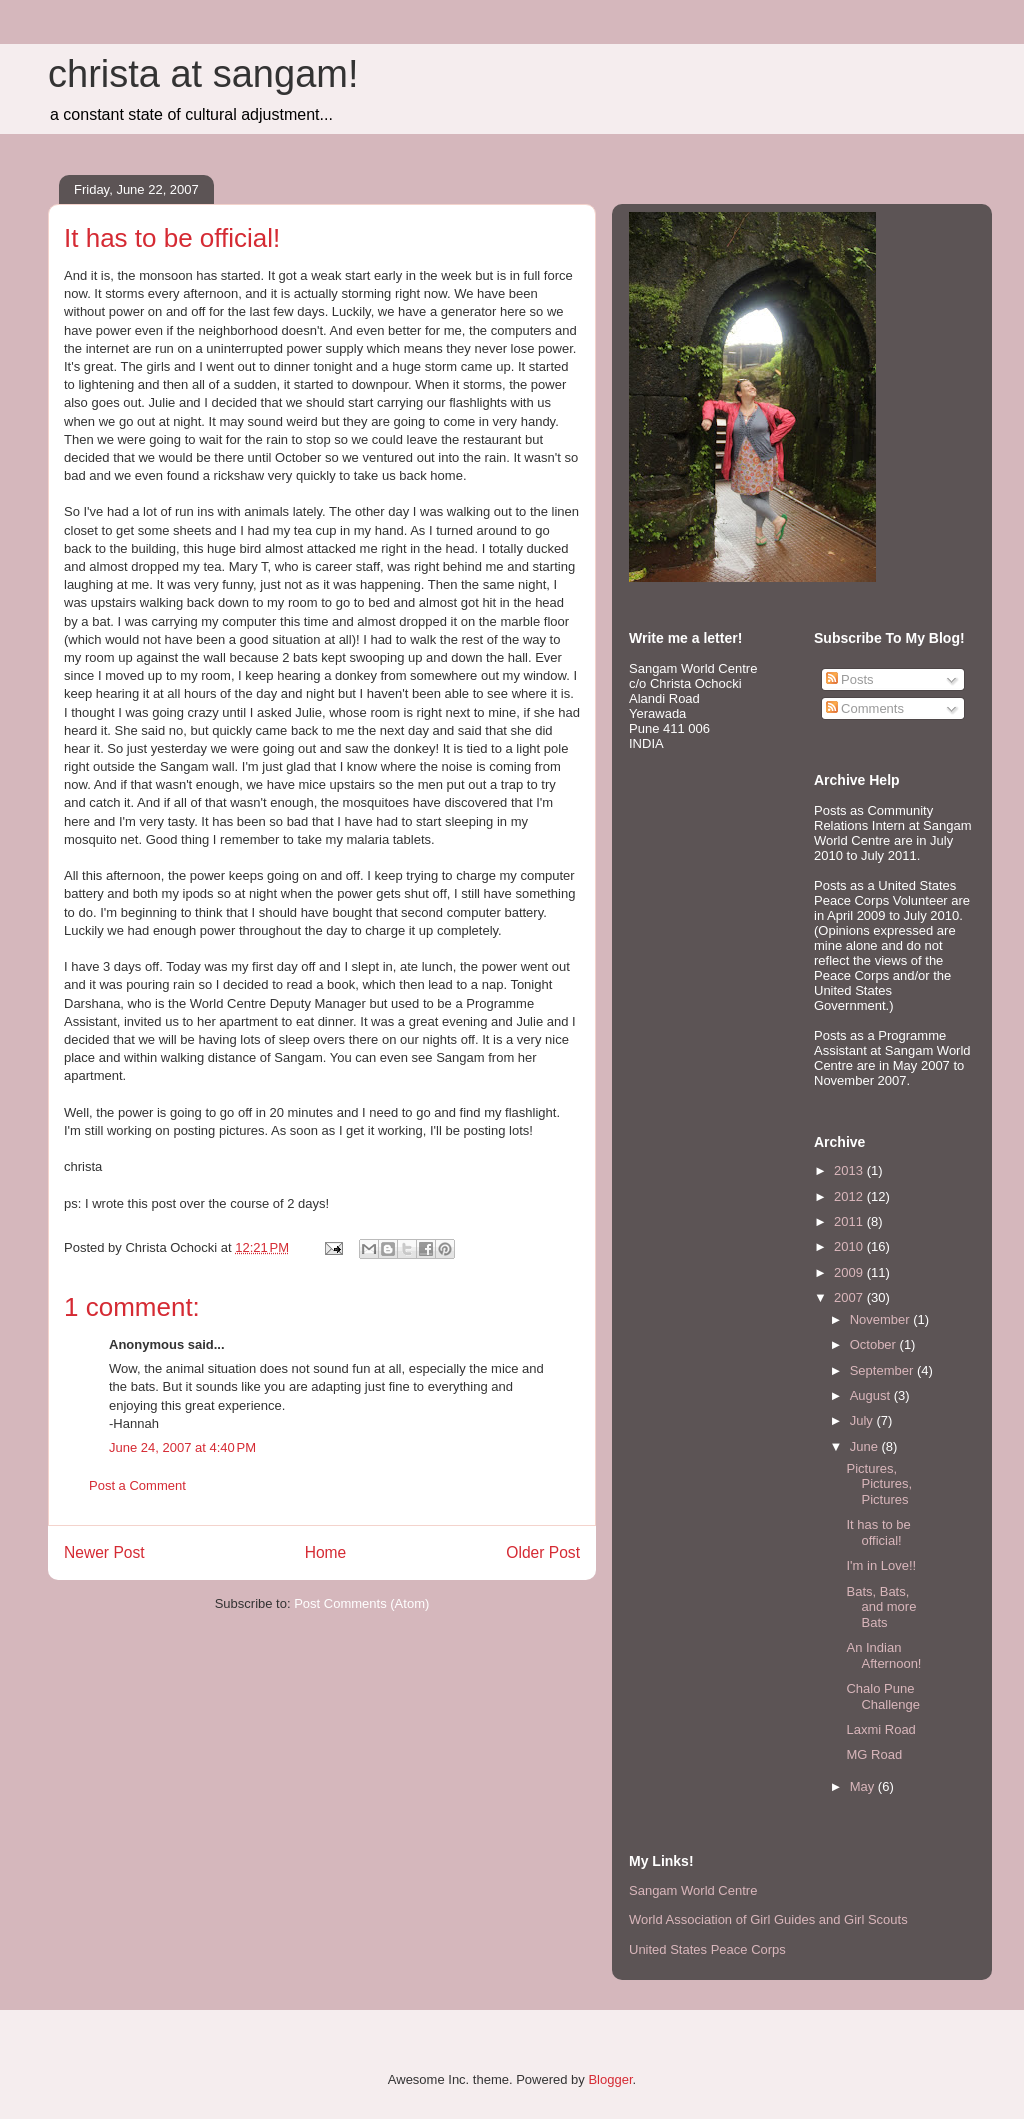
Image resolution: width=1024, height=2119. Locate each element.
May (864, 1786)
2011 (850, 1221)
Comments (865, 708)
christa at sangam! (203, 74)
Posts (850, 679)
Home (326, 1552)
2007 (850, 1297)
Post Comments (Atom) (361, 1603)
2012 (850, 1196)
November (882, 1319)
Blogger (610, 2079)
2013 (850, 1170)
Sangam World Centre (693, 1890)
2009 (850, 1272)
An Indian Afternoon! (883, 1655)
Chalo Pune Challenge (883, 1696)
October (875, 1344)
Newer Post (104, 1552)
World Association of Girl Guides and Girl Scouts (768, 1919)
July (863, 1420)
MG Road (874, 1754)
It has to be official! (878, 1532)
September (883, 1370)
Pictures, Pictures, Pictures (879, 1484)
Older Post (543, 1552)
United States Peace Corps (707, 1949)
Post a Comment (137, 1485)
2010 (850, 1246)
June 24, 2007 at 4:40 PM (182, 1447)
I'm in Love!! (881, 1565)
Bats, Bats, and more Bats (881, 1607)
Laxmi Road (880, 1729)
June (866, 1446)
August (872, 1395)
